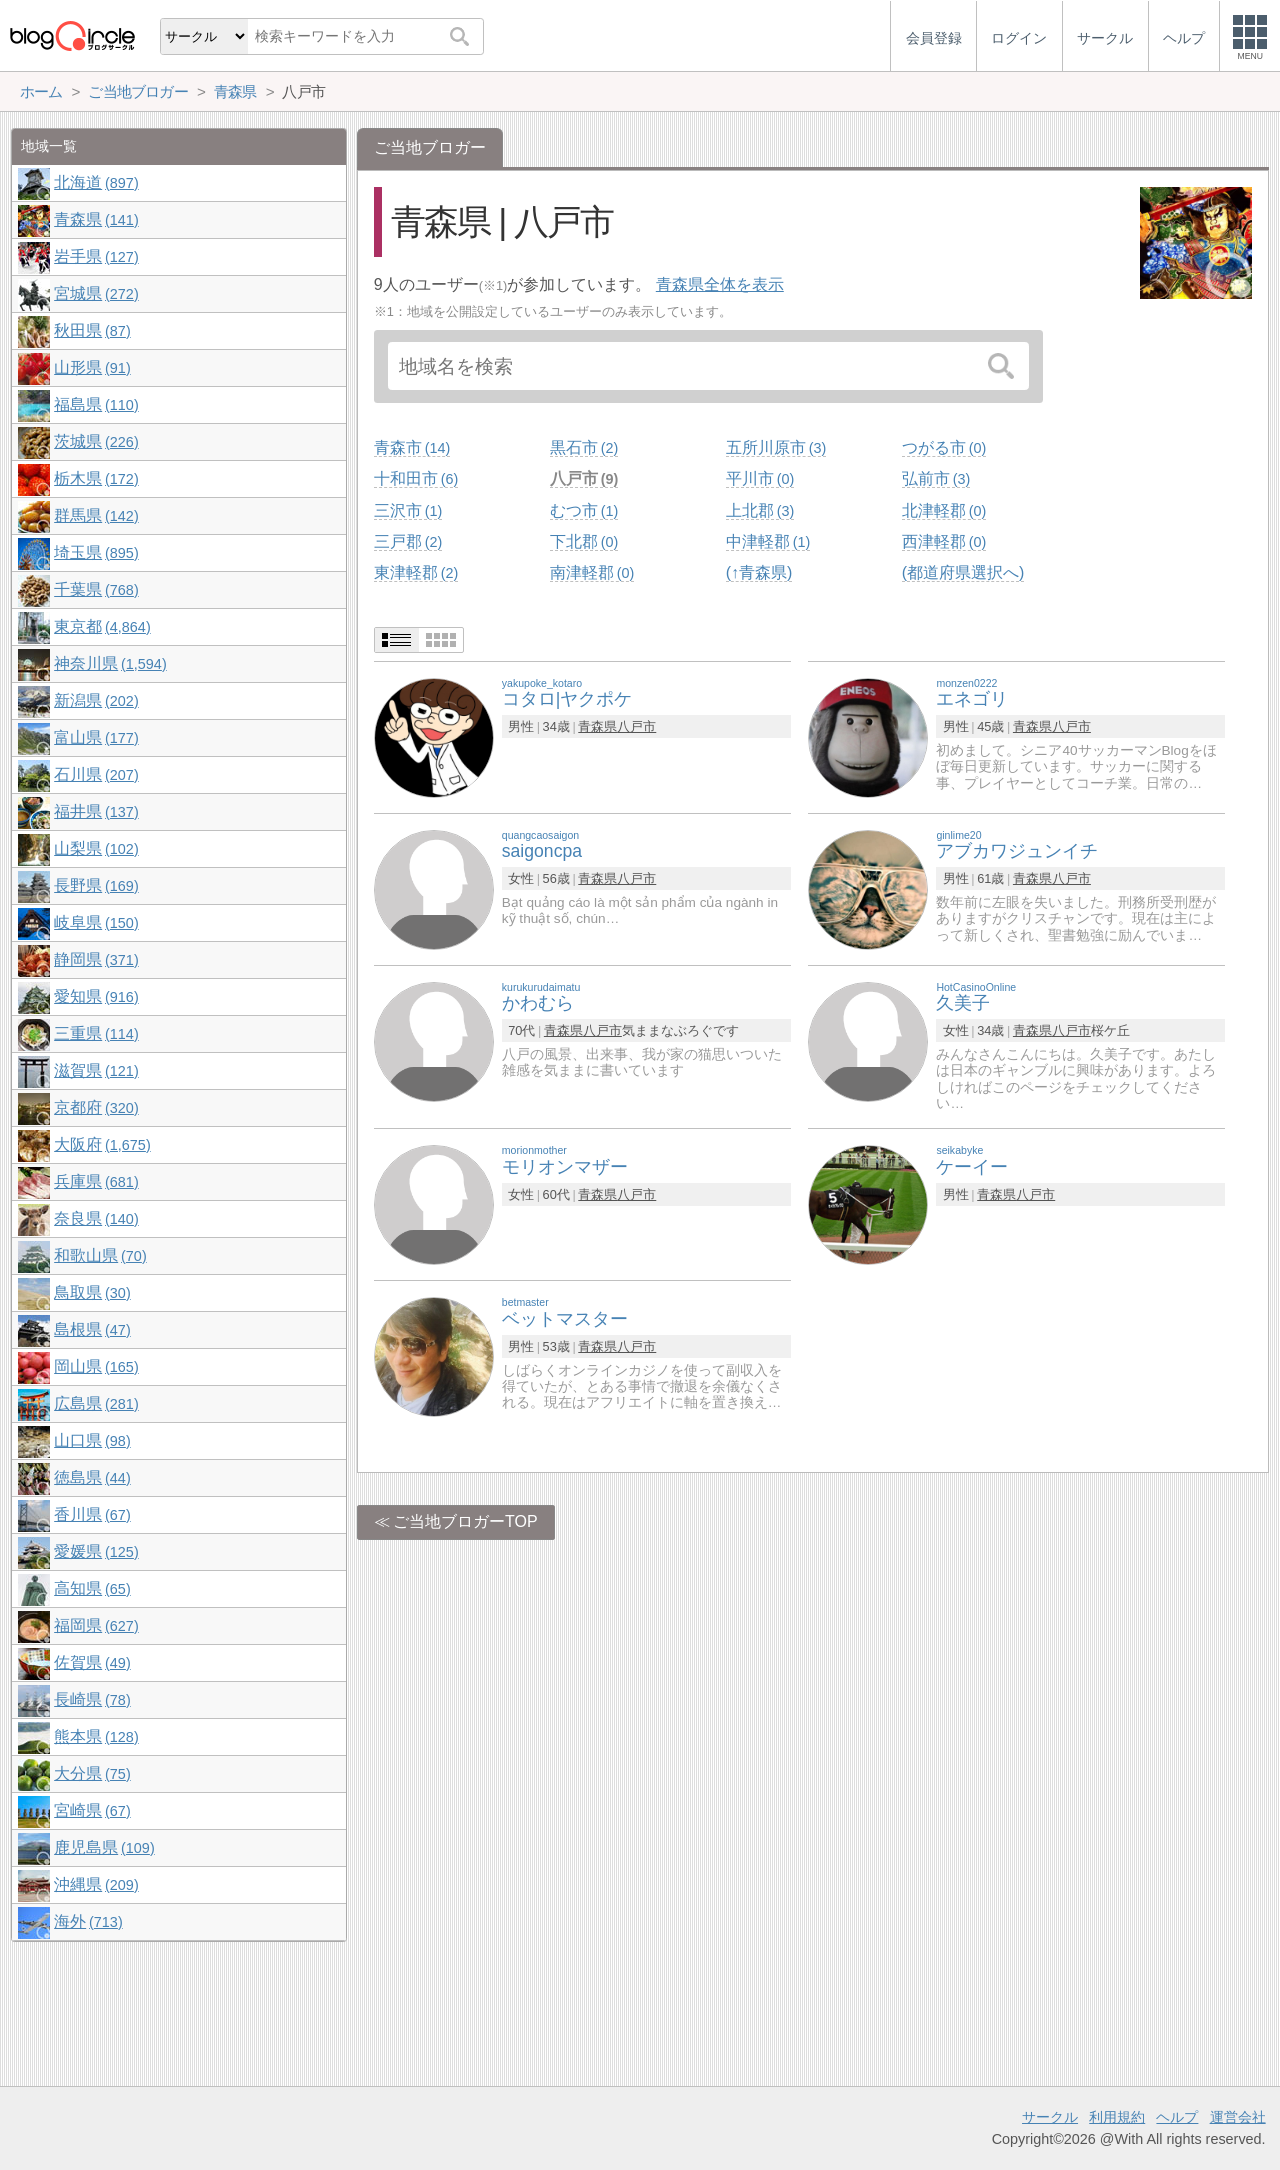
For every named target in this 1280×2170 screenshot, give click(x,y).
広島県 (96, 1403)
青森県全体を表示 (720, 284)
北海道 (96, 182)
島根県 (92, 1329)
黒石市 (584, 447)
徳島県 (92, 1477)
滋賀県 (96, 1070)
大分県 (92, 1773)
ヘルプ (1177, 2117)
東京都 (102, 626)
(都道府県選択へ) (963, 572)
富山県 (96, 737)
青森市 (412, 447)
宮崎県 (92, 1810)
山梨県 (96, 848)
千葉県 (96, 589)
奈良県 (96, 1218)
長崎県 (92, 1699)
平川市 (760, 478)
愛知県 (96, 996)
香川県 (92, 1514)
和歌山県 (100, 1255)
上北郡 (760, 510)
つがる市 (944, 447)
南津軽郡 (592, 572)
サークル (1050, 2117)
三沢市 (408, 510)
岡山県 (96, 1366)
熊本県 (96, 1736)
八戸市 (584, 478)
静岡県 (96, 959)
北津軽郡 (944, 510)
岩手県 (96, 256)
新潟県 (96, 700)
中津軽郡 (768, 541)
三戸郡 (408, 541)
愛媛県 (96, 1551)
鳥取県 (92, 1292)
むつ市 (584, 510)
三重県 (96, 1033)
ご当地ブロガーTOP (465, 1521)
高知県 (92, 1588)
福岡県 (96, 1625)
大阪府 (102, 1144)
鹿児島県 (104, 1847)
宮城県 (96, 293)
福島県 (96, 404)
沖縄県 (96, 1884)
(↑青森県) (759, 572)
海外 (88, 1921)
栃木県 (96, 478)
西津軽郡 (944, 541)
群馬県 (96, 515)
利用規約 (1117, 2117)
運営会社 (1238, 2117)
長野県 (96, 885)
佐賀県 (92, 1662)
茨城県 (96, 441)
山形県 (92, 367)
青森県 (597, 726)
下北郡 (584, 541)
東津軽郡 (416, 572)
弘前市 (936, 478)
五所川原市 (776, 447)
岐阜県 (96, 922)
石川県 (96, 774)
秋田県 (92, 330)
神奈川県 (110, 663)
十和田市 (416, 478)
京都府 (96, 1107)
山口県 (92, 1440)
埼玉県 (96, 552)
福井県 (96, 811)
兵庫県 (96, 1181)
